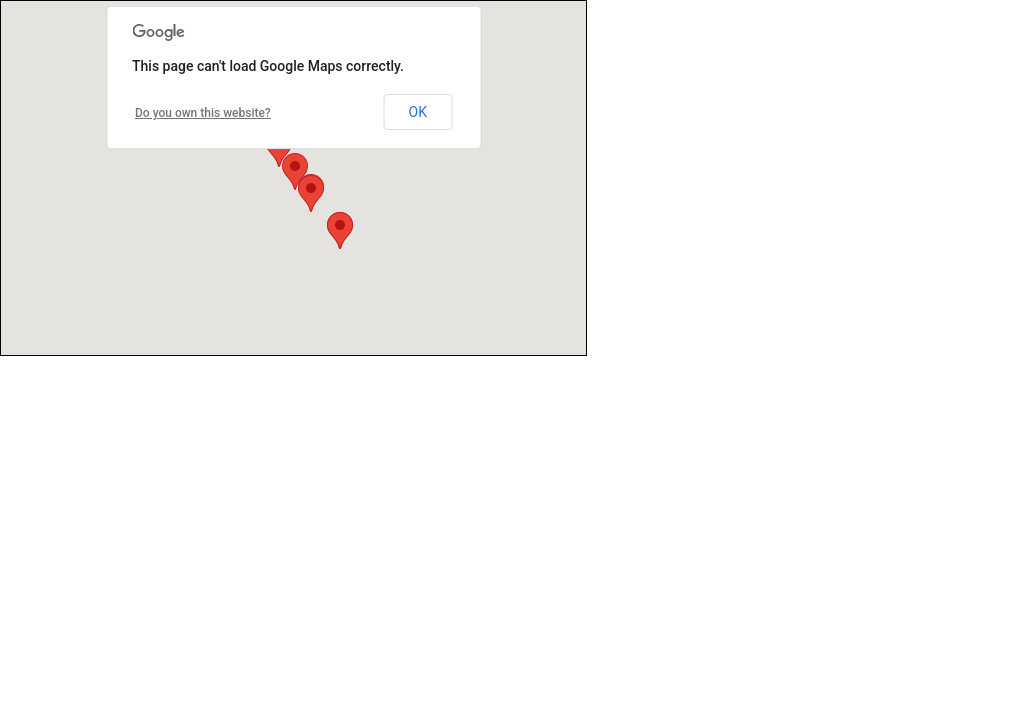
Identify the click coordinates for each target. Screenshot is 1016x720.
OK (418, 112)
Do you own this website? (203, 113)
